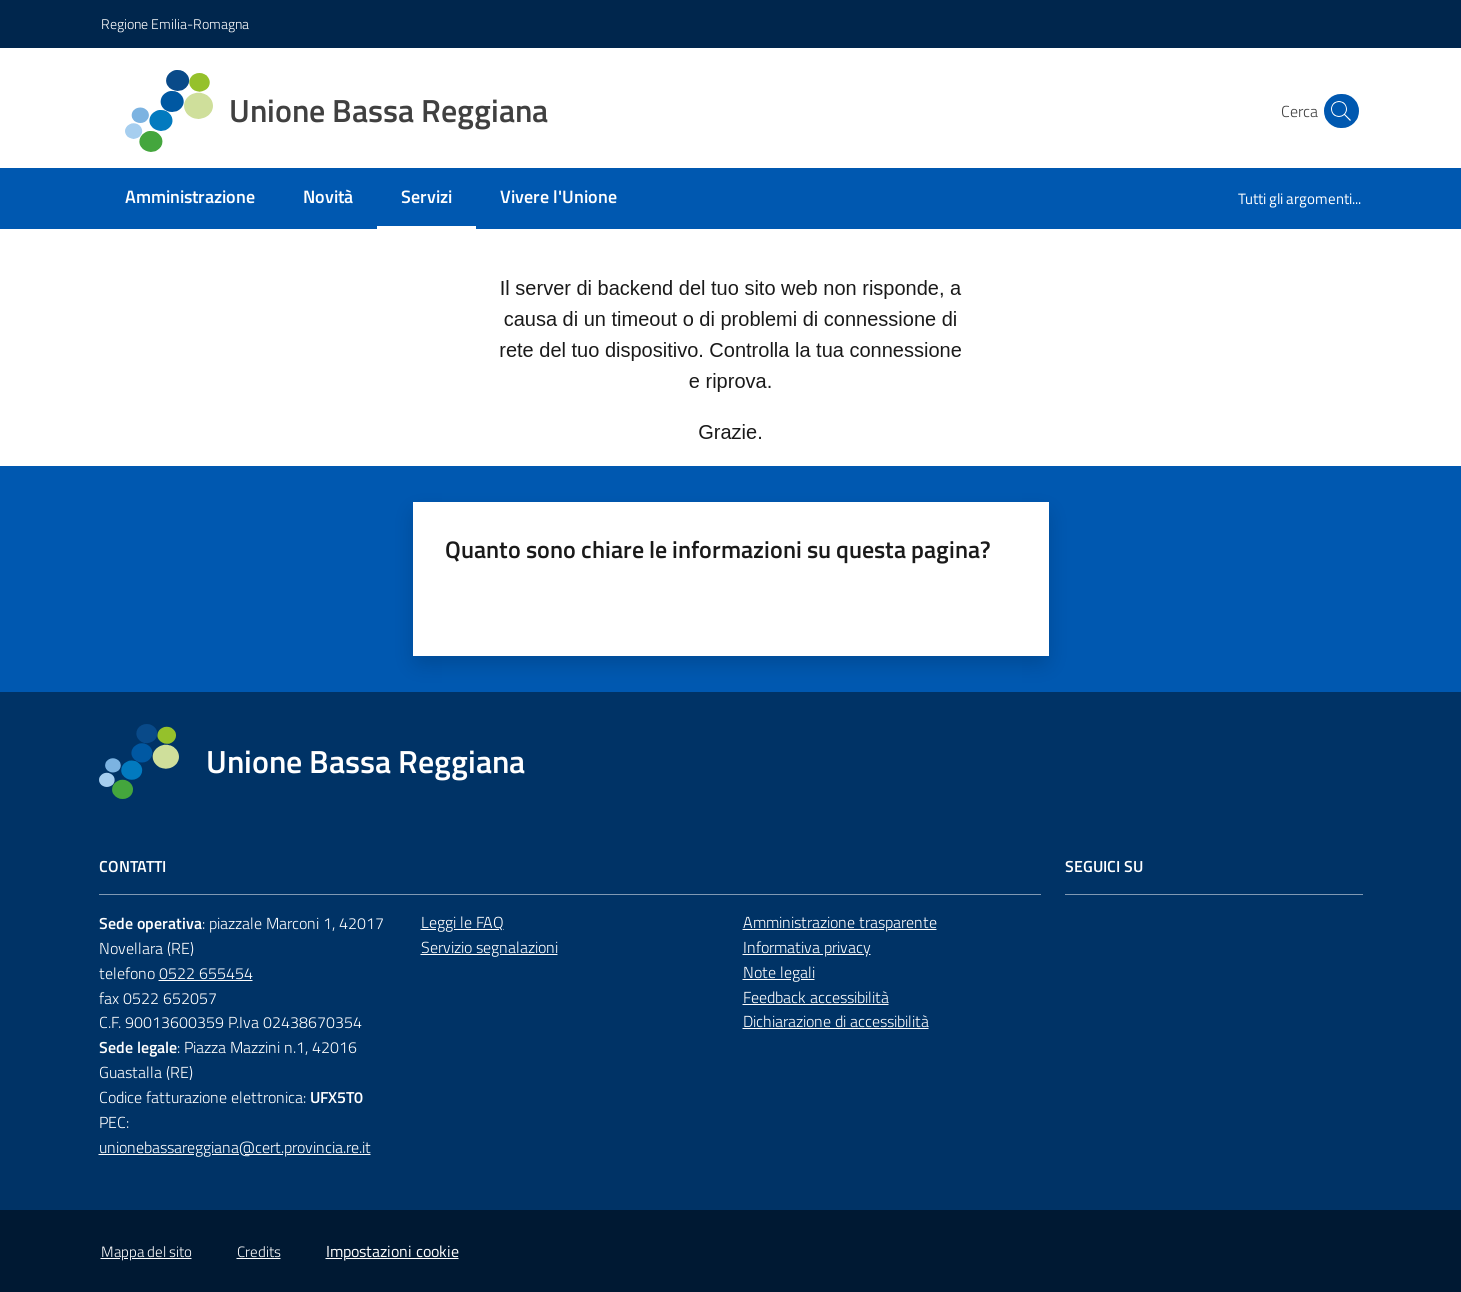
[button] (1337, 111)
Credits (259, 1251)
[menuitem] (190, 198)
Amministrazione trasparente (840, 922)
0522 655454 (206, 973)
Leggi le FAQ (462, 922)
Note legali (779, 972)
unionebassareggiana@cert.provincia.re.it (235, 1147)
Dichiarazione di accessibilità (836, 1021)
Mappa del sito (146, 1251)
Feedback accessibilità (816, 997)
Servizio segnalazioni (489, 947)
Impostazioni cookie (392, 1251)
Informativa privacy (807, 947)
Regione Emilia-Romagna (175, 23)
